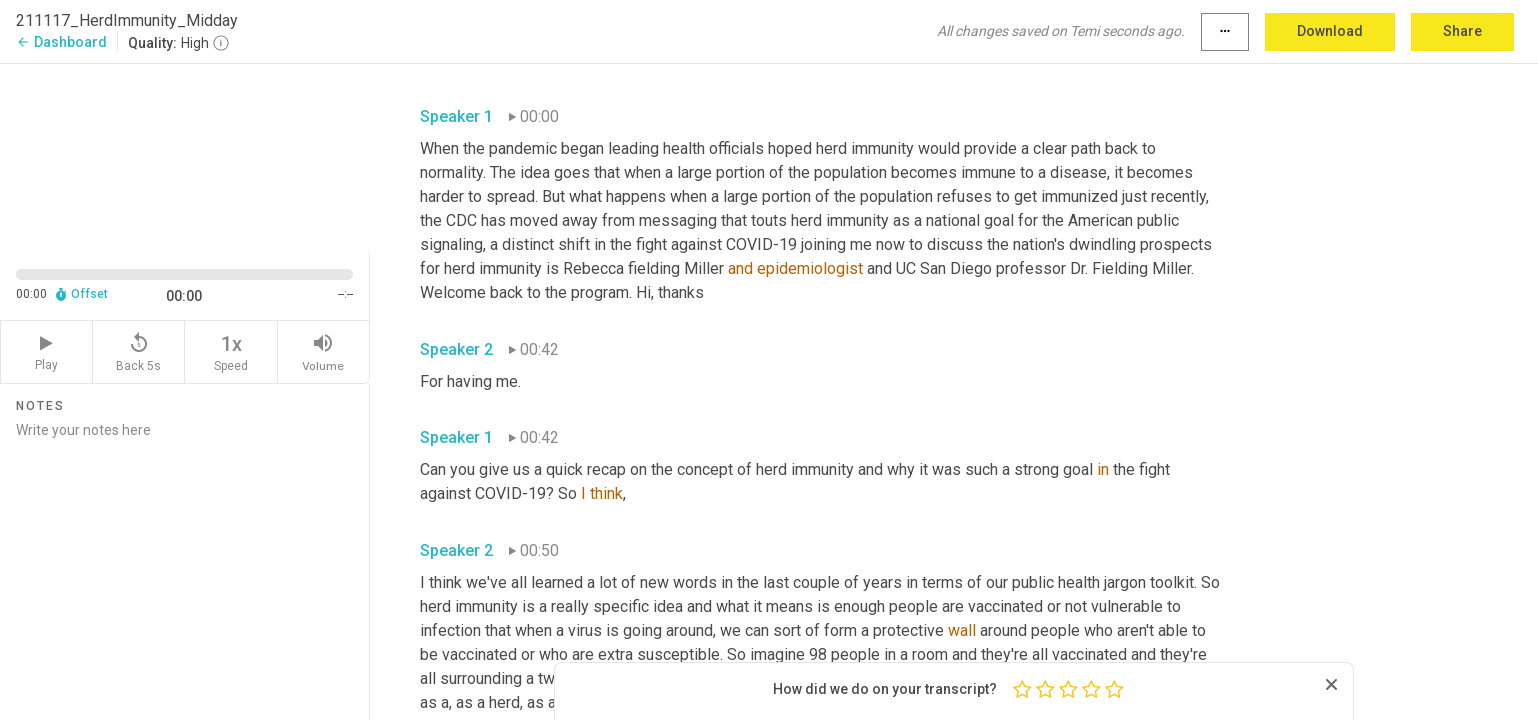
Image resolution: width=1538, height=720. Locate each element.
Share (1462, 31)
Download (1330, 31)
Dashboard (61, 42)
